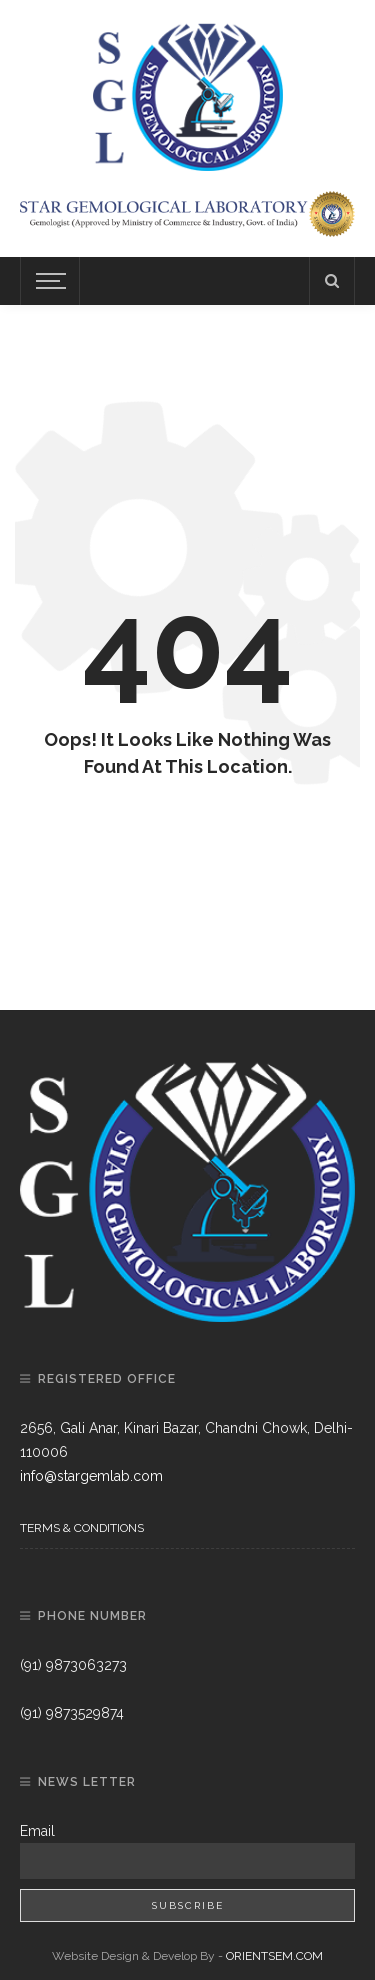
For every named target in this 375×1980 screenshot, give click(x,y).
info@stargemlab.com (91, 1476)
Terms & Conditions (82, 1528)
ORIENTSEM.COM (274, 1956)
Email (37, 1831)
